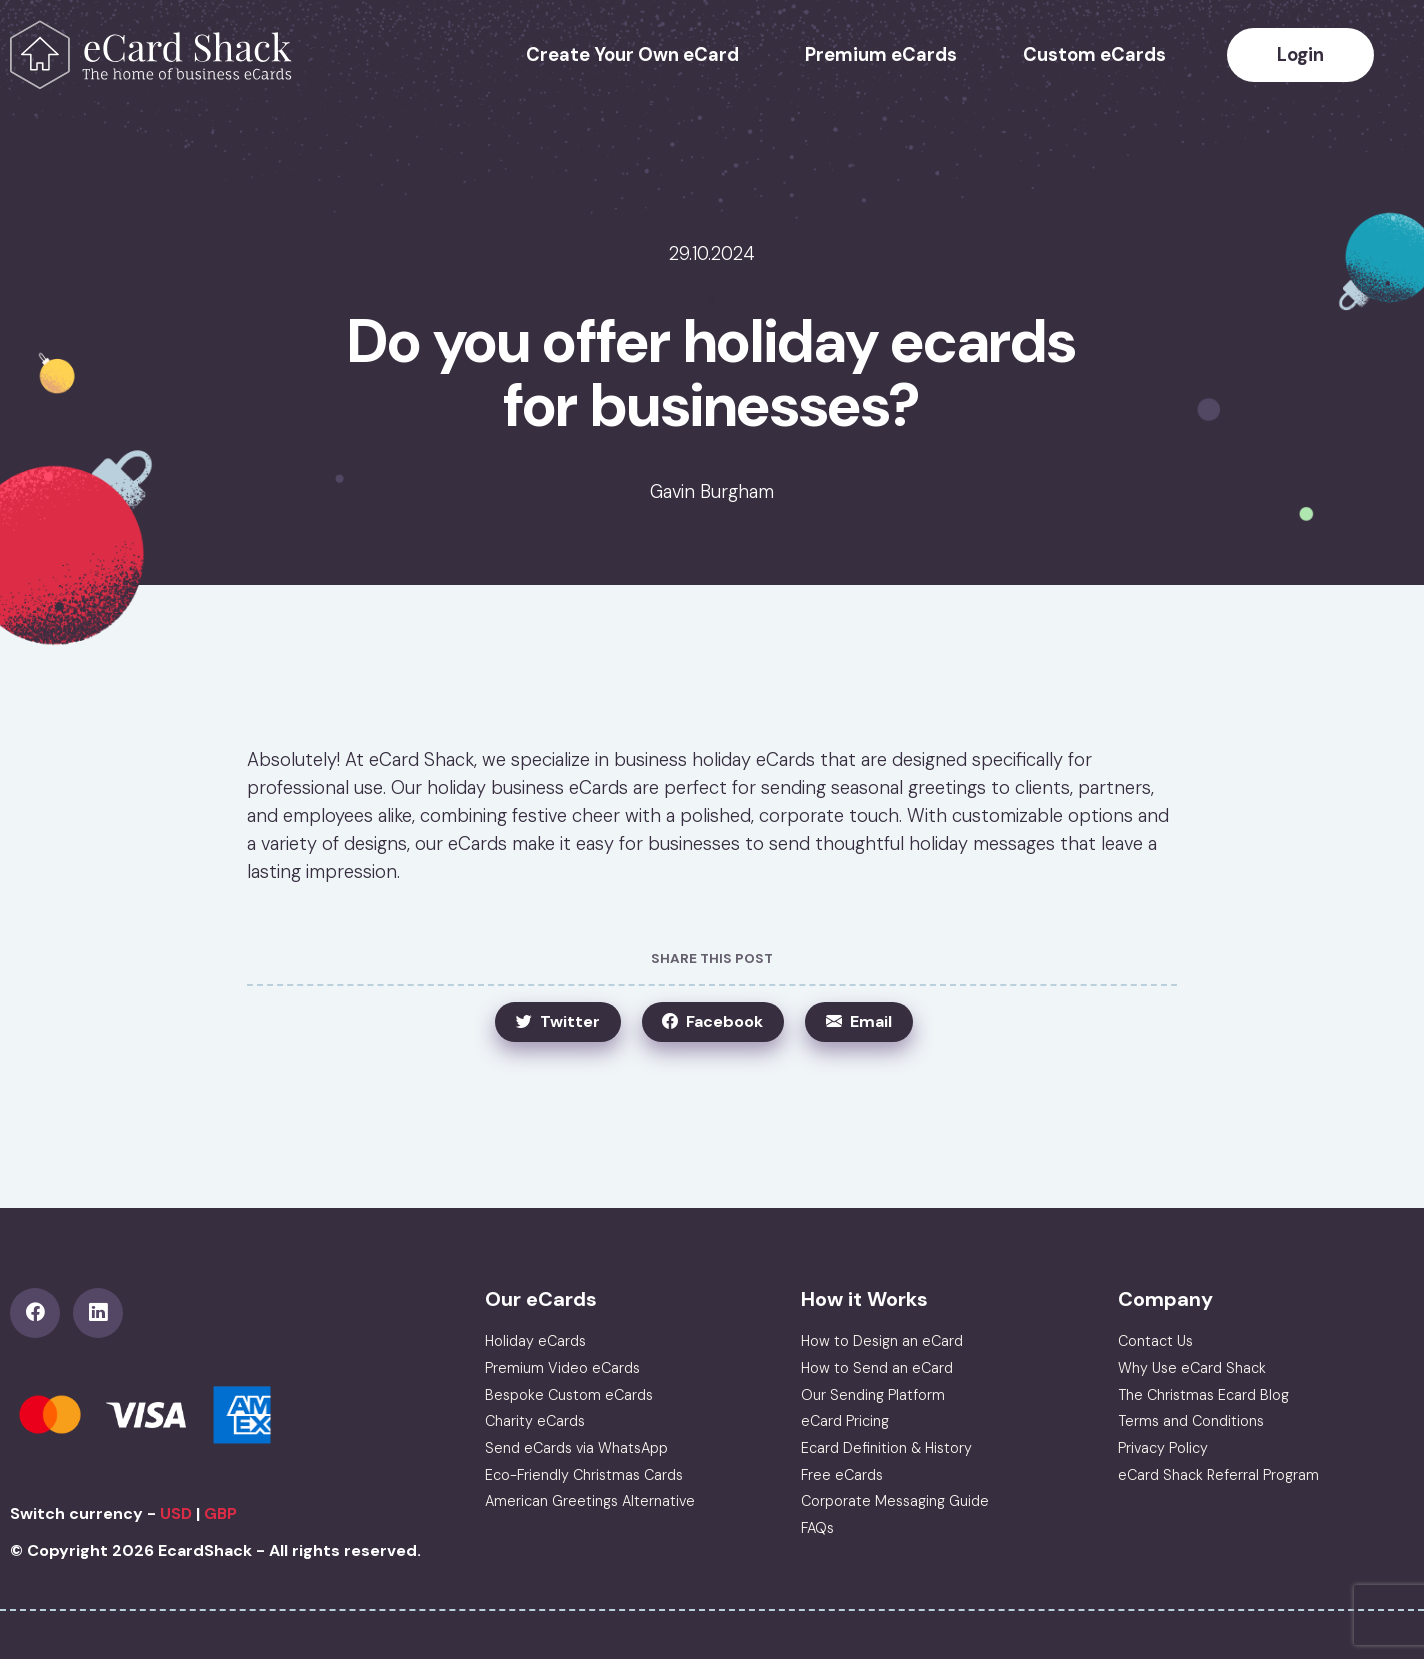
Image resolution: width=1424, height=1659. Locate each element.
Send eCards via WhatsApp (576, 1448)
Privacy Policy (1163, 1448)
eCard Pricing (845, 1421)
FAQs (817, 1528)
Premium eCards (881, 55)
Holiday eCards (535, 1341)
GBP (220, 1513)
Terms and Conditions (1191, 1421)
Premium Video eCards (562, 1368)
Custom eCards (1094, 55)
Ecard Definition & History (886, 1448)
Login (1300, 55)
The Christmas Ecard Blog (1203, 1395)
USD (176, 1513)
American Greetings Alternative (590, 1501)
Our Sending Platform (873, 1395)
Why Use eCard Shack (1192, 1368)
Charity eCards (535, 1421)
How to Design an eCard (882, 1341)
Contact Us (1155, 1341)
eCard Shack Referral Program (1218, 1475)
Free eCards (842, 1475)
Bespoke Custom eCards (569, 1395)
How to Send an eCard (877, 1368)
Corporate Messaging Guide (895, 1501)
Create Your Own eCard (632, 55)
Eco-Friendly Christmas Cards (584, 1475)
